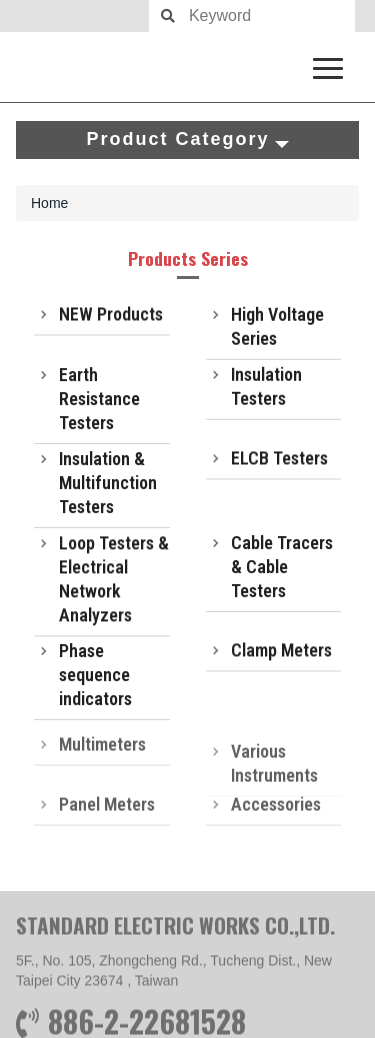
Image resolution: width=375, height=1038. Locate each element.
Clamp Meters (281, 651)
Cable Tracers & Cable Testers (282, 569)
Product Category (187, 139)
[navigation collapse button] (332, 65)
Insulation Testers (266, 388)
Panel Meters (107, 812)
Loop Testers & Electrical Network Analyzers (114, 583)
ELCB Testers (279, 459)
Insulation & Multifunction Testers (108, 485)
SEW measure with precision (187, 67)
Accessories (276, 812)
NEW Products (111, 315)
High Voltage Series (277, 328)
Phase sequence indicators (95, 677)
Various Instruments (274, 776)
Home (49, 203)
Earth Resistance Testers (99, 401)
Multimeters (102, 752)
